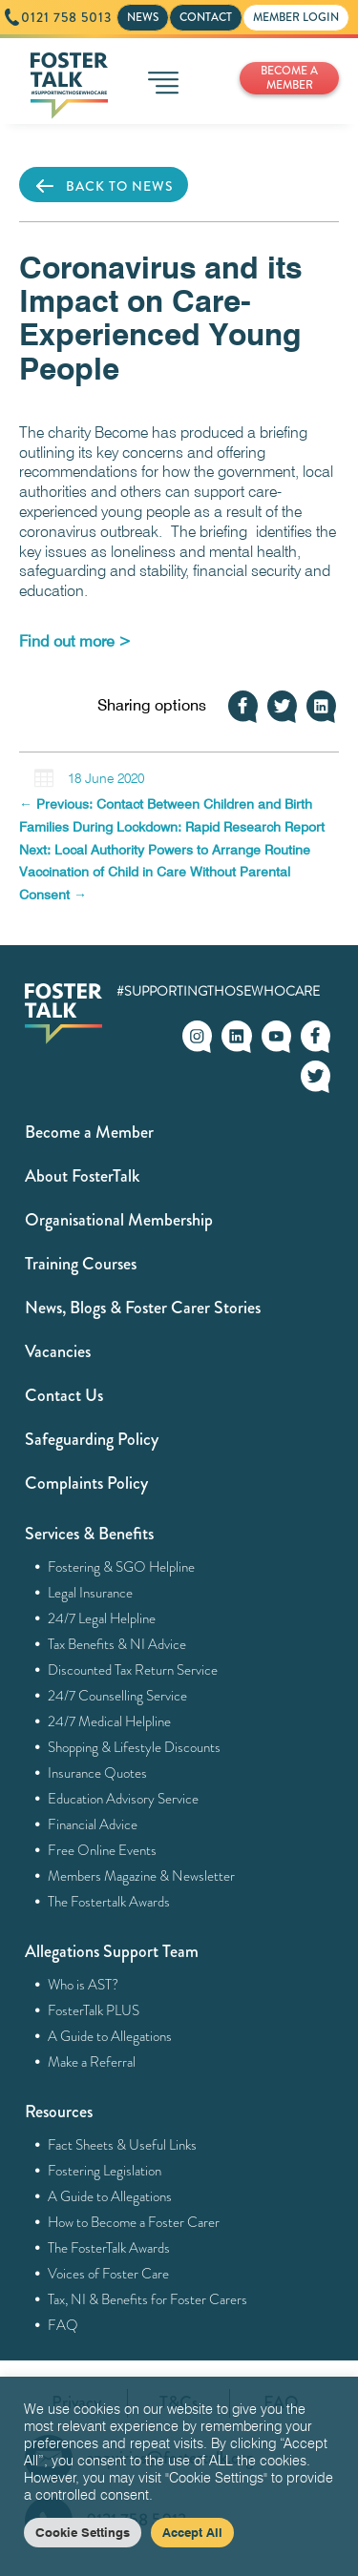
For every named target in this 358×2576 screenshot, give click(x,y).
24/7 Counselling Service (118, 1695)
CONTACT (205, 17)
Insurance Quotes (98, 1772)
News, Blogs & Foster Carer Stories (143, 1307)
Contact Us (64, 1395)
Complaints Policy (86, 1483)
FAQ (63, 2325)
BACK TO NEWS (103, 186)
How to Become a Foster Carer (134, 2222)
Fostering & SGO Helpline (122, 1566)
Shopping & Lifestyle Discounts (135, 1747)
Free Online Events (103, 1850)
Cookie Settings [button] (82, 2532)
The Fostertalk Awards (109, 1901)
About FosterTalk (82, 1176)
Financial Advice (93, 1824)
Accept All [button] (192, 2532)
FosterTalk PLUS (94, 2010)
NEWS (142, 17)
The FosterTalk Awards (109, 2247)
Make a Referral (92, 2061)
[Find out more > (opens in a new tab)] (75, 641)
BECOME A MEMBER (289, 77)
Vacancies (58, 1351)
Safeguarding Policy (91, 1439)
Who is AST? (83, 1984)
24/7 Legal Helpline (102, 1618)
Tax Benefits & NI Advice (117, 1644)
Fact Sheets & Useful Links (123, 2144)
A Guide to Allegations (110, 2036)
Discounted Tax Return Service (133, 1669)
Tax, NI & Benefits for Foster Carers (148, 2299)
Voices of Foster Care (109, 2273)
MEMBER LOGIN (296, 17)
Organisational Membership (119, 1219)
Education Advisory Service (124, 1798)
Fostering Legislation (105, 2170)
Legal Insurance (91, 1592)
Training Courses (81, 1263)
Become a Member (89, 1132)
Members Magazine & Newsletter (142, 1875)
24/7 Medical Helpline (110, 1721)
